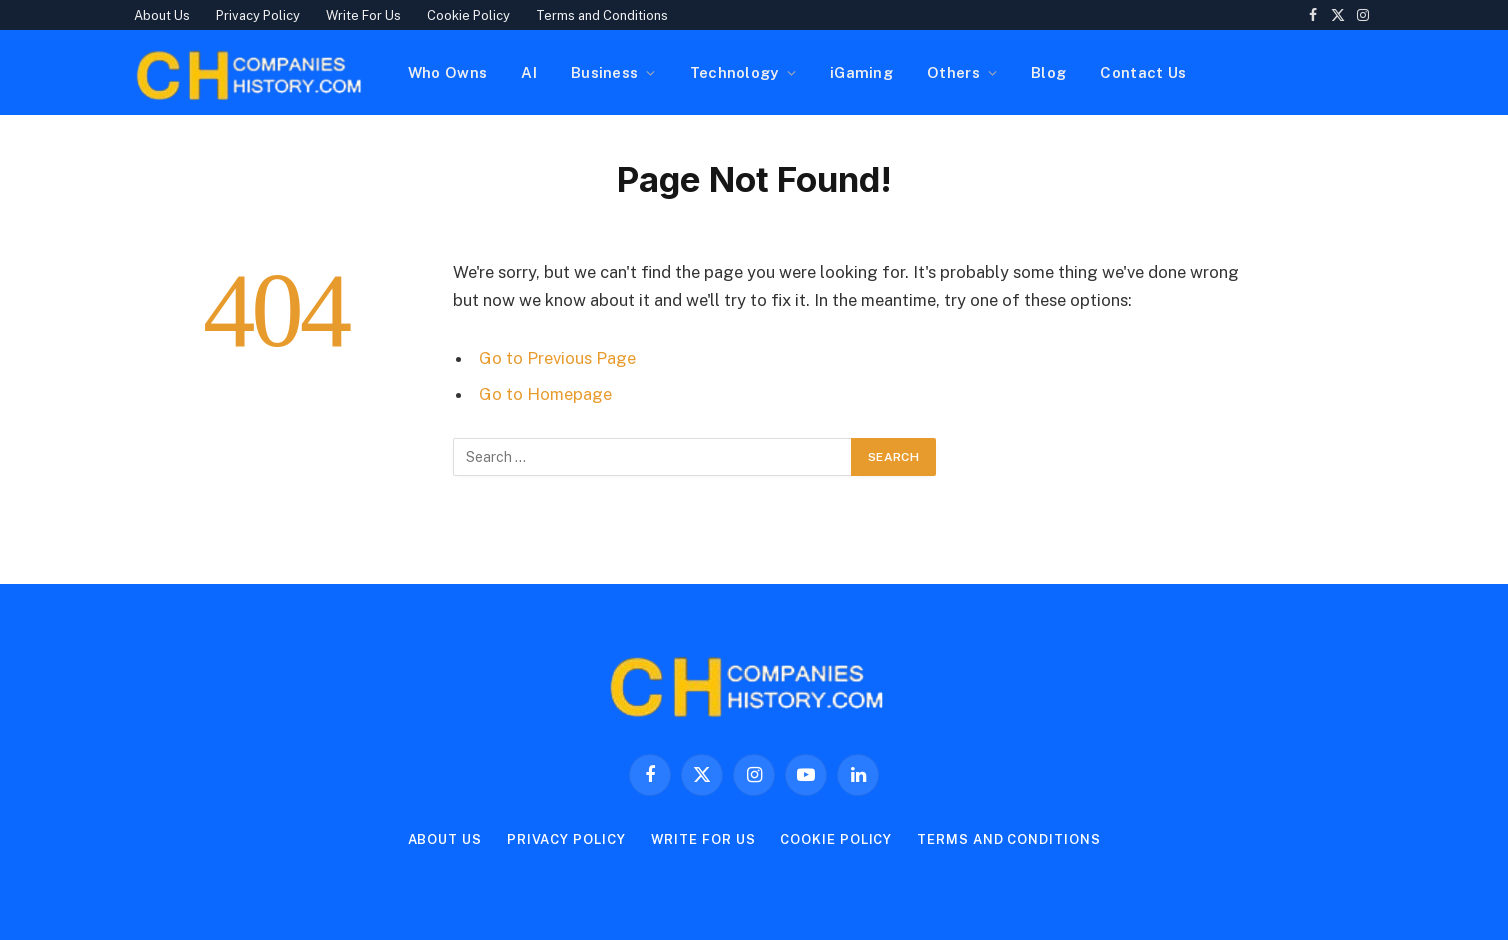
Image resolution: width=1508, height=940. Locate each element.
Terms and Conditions (602, 15)
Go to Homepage (545, 394)
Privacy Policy (258, 15)
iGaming (861, 72)
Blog (1048, 72)
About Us (162, 15)
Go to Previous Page (557, 358)
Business (604, 72)
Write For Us (363, 15)
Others (953, 72)
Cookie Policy (468, 15)
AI (529, 72)
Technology (734, 72)
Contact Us (1143, 72)
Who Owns (447, 72)
